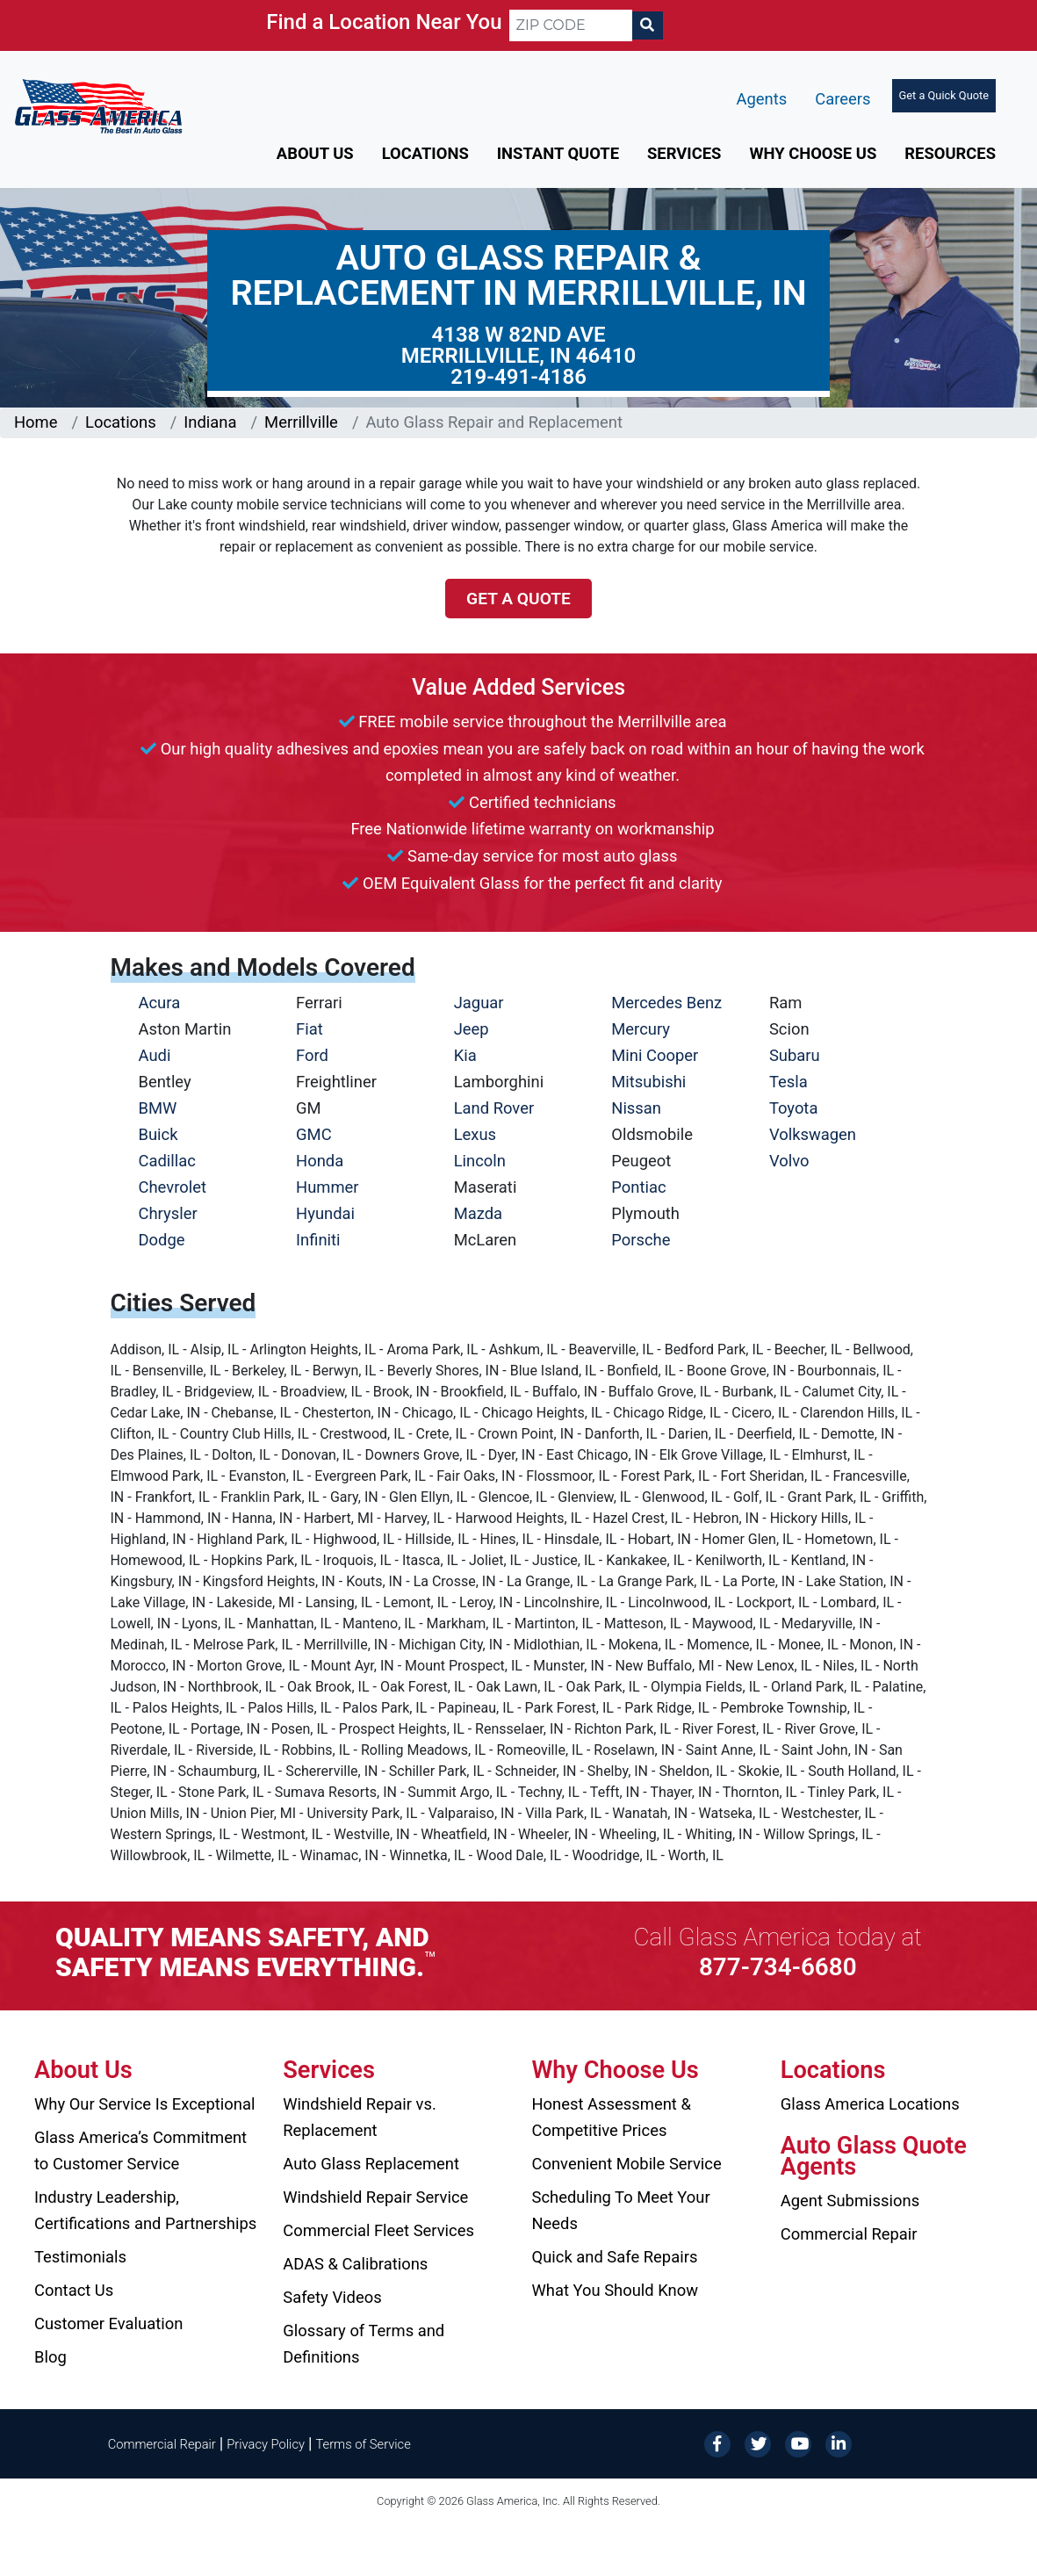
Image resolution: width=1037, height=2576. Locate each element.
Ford (312, 1055)
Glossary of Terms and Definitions (363, 2343)
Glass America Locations (870, 2104)
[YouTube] (798, 2443)
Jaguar (479, 1002)
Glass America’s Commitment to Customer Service (140, 2150)
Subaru (794, 1055)
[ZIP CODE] (570, 25)
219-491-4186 (518, 376)
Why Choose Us (812, 153)
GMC (314, 1134)
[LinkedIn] (838, 2443)
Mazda (478, 1213)
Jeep (471, 1029)
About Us (315, 153)
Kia (465, 1055)
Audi (155, 1055)
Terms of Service (362, 2444)
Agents (762, 99)
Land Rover (494, 1108)
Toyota (793, 1108)
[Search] (647, 25)
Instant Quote (558, 153)
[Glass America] (98, 105)
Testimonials (80, 2257)
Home (36, 422)
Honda (319, 1160)
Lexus (475, 1134)
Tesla (788, 1081)
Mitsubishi (648, 1081)
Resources (950, 153)
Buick (158, 1134)
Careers (842, 99)
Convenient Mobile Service (627, 2163)
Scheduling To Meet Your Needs (621, 2210)
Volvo (789, 1160)
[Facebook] (717, 2443)
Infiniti (318, 1239)
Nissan (636, 1108)
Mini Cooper (654, 1055)
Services (684, 153)
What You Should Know (615, 2290)
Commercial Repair (849, 2234)
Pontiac (638, 1187)
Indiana (210, 422)
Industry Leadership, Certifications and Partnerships (145, 2210)
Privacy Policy (266, 2444)
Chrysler (168, 1213)
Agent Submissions (850, 2200)
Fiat (309, 1029)
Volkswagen (812, 1134)
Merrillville (301, 422)
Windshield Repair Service (375, 2197)
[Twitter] (758, 2443)
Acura (160, 1002)
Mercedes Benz (666, 1002)
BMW (158, 1108)
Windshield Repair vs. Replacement (359, 2117)
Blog (50, 2357)
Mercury (640, 1029)
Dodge (162, 1239)
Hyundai (325, 1213)
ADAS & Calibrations (355, 2264)
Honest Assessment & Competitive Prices (611, 2117)
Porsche (640, 1239)
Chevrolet (172, 1187)
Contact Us (73, 2290)
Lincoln (480, 1160)
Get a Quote (518, 598)
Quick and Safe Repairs (615, 2257)
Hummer (327, 1187)
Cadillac (167, 1160)
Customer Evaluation (108, 2323)
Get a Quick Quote (944, 95)
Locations (425, 153)
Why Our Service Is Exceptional (144, 2104)
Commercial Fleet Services (378, 2230)
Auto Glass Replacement (371, 2163)
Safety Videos (332, 2297)
